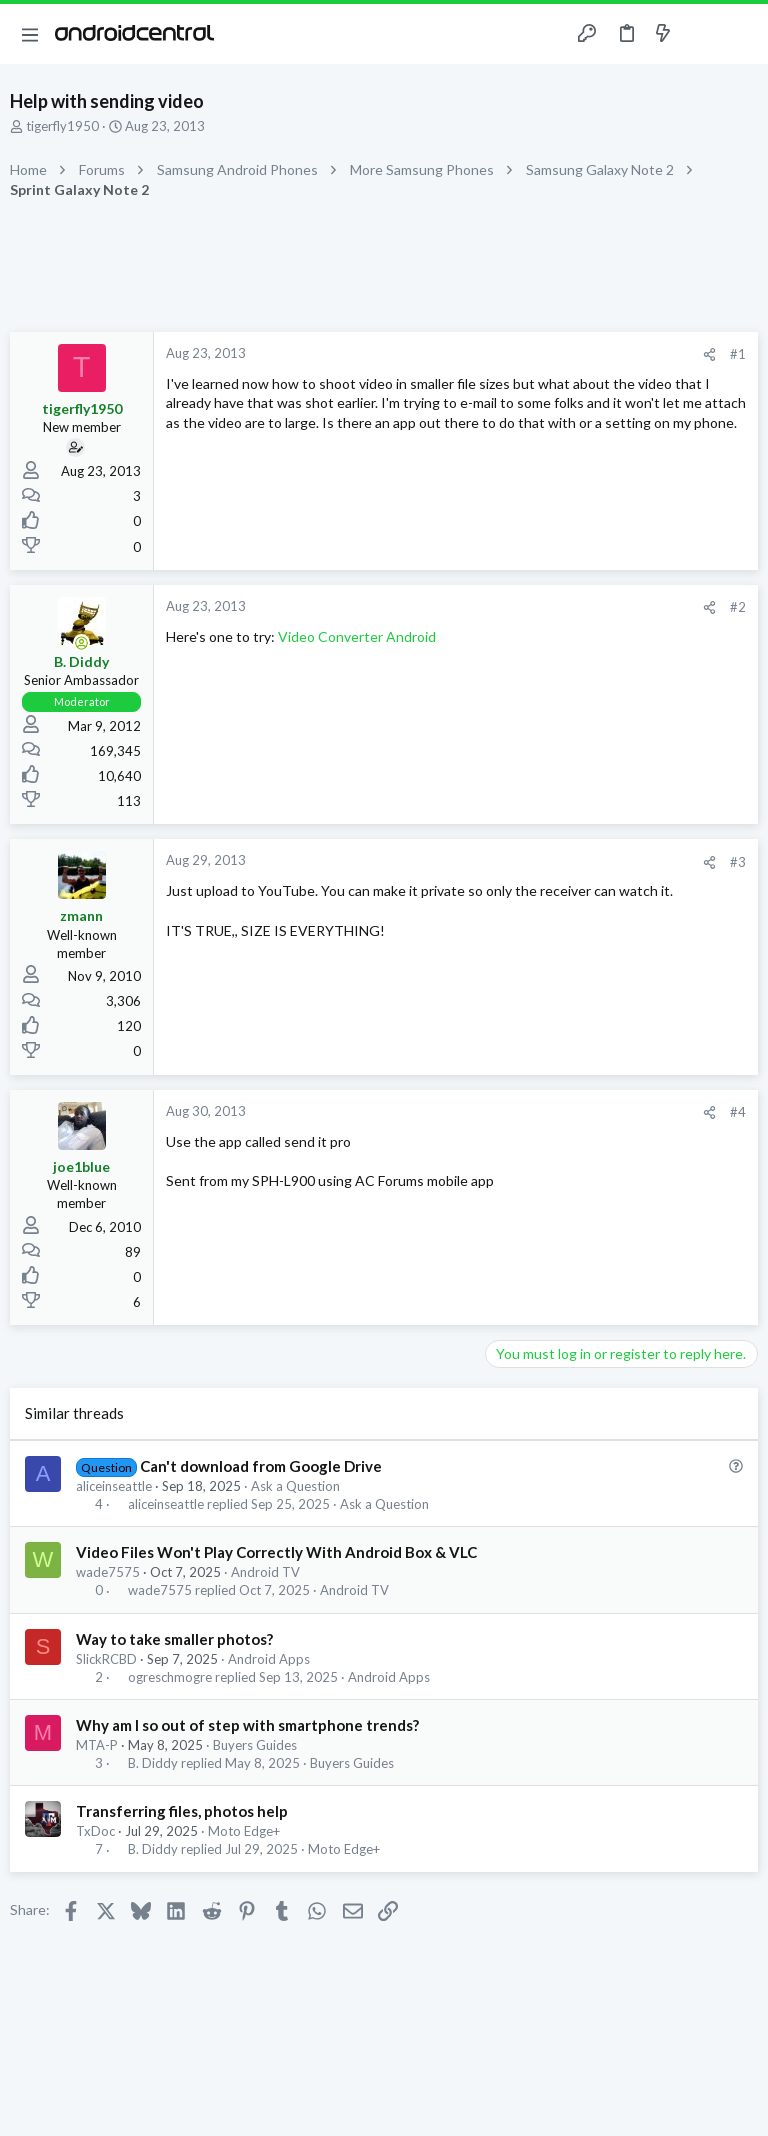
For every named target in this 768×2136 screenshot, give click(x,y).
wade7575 (108, 1572)
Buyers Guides (255, 1745)
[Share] (709, 354)
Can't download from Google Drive (261, 1466)
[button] (30, 34)
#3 (738, 862)
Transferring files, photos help (182, 1811)
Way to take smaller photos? (174, 1639)
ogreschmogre (170, 1677)
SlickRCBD (106, 1659)
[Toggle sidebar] (702, 34)
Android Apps (269, 1659)
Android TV (265, 1572)
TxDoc (95, 1831)
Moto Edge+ (244, 1831)
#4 (738, 1112)
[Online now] (82, 643)
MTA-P (97, 1745)
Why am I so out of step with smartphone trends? (247, 1725)
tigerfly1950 (62, 126)
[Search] (741, 34)
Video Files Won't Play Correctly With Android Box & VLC (276, 1552)
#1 (738, 354)
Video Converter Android (357, 636)
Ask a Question (295, 1486)
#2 (738, 607)
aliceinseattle (114, 1486)
